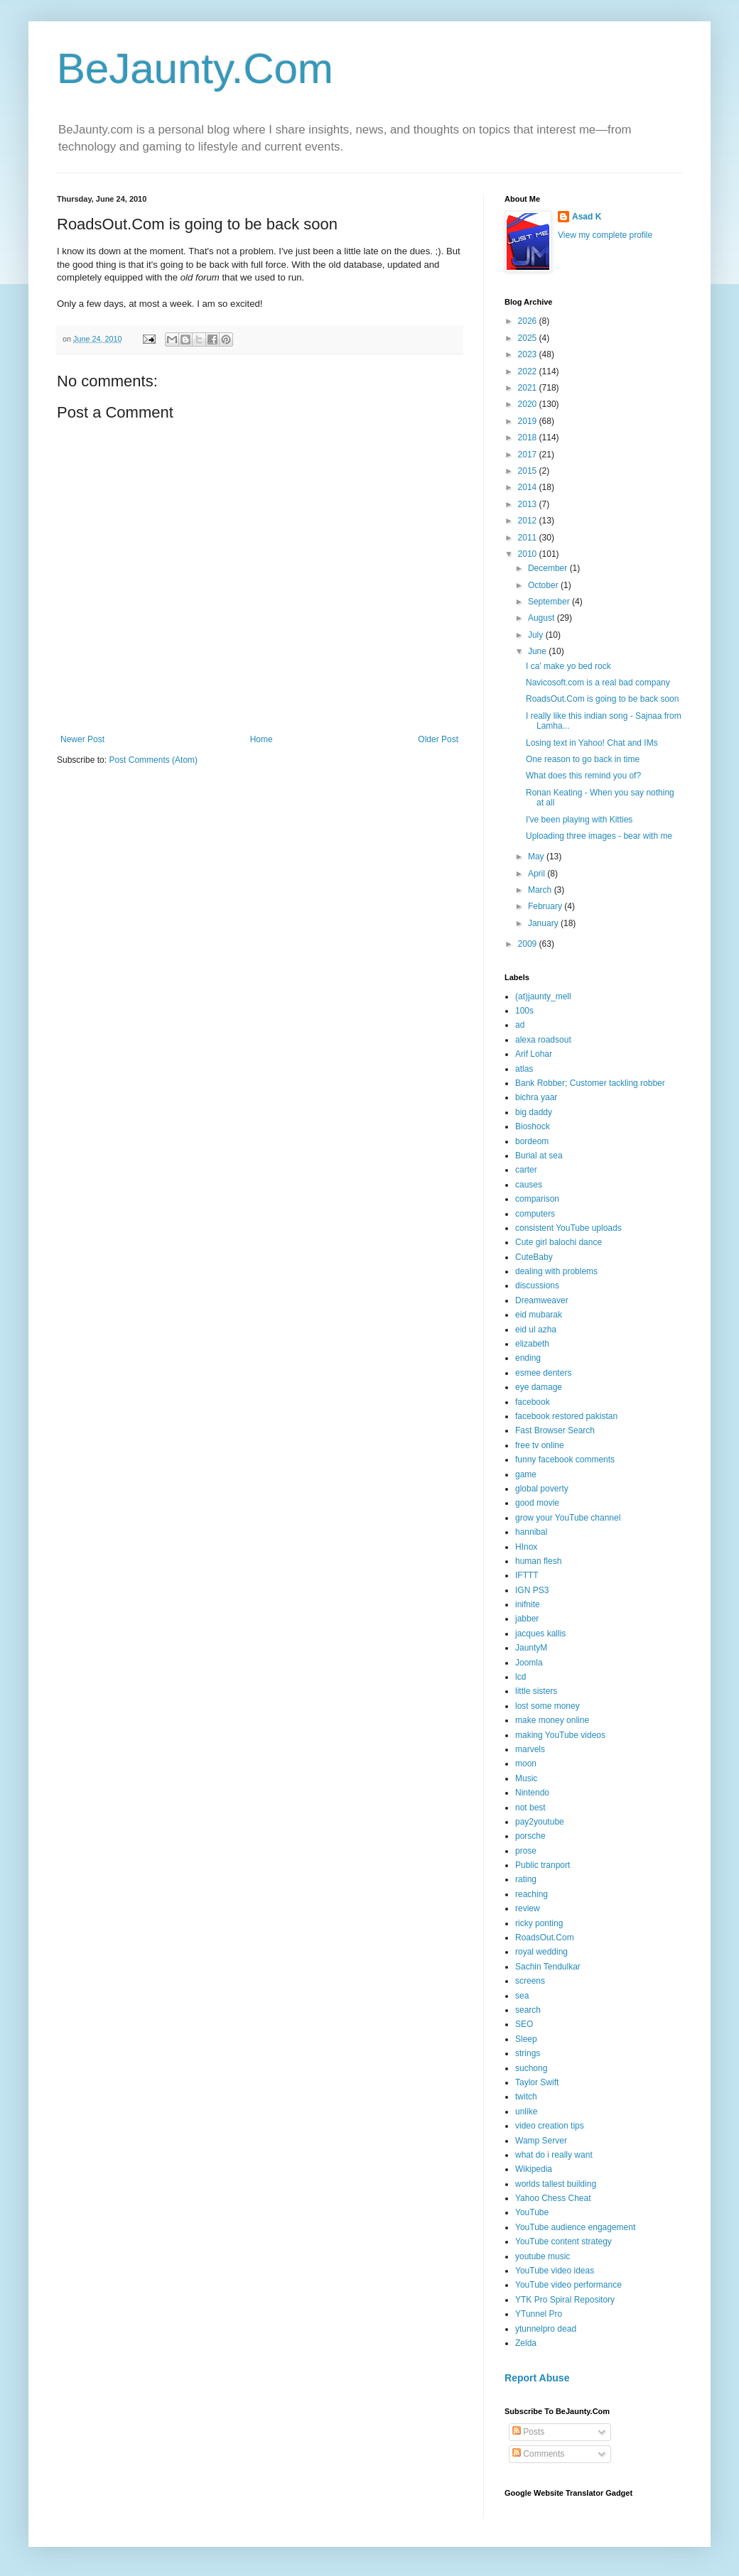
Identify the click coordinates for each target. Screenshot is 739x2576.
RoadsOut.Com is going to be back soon (602, 699)
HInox (526, 1547)
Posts (528, 2432)
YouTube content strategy (563, 2241)
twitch (526, 2097)
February (546, 906)
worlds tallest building (555, 2184)
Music (526, 1778)
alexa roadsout (543, 1040)
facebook (532, 1402)
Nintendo (532, 1793)
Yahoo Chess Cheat (553, 2198)
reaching (531, 1894)
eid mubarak (538, 1315)
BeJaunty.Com (195, 68)
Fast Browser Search (555, 1430)
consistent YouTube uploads (568, 1228)
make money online (552, 1720)
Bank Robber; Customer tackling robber (590, 1083)
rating (525, 1879)
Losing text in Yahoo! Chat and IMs (592, 743)
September (550, 602)
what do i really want (554, 2155)
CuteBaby (534, 1257)
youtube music (542, 2256)
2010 (528, 554)
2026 (528, 321)
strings (527, 2053)
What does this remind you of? (583, 776)
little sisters (536, 1691)
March (541, 890)
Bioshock (532, 1126)
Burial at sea (539, 1156)
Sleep (526, 2039)
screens (530, 1981)
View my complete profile (605, 235)
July (537, 635)
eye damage (538, 1387)
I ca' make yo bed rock (568, 666)
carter (526, 1170)
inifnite (527, 1604)
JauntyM (531, 1648)
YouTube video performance (568, 2285)
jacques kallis (540, 1633)
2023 (528, 354)
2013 (528, 504)
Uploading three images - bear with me (599, 836)
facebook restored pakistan (566, 1416)
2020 (528, 404)
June (538, 651)
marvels (530, 1749)
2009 (528, 944)
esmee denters (543, 1373)
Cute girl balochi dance (558, 1242)
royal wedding (541, 1952)
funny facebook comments (565, 1459)
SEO (524, 2024)
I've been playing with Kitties (579, 820)
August (542, 618)
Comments (538, 2454)
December (549, 568)
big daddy (533, 1112)
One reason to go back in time (583, 759)
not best (530, 1808)
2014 (528, 487)
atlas (524, 1069)
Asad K (586, 217)
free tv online (539, 1445)
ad (519, 1025)
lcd (520, 1677)
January (544, 923)
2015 (528, 471)
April (537, 874)
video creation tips (549, 2126)
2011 (528, 538)
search (528, 2010)
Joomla (529, 1663)
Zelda (525, 2343)
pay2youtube (539, 1822)
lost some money (547, 1706)
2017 (528, 455)
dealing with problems (556, 1271)
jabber (527, 1619)
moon (525, 1763)
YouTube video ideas (554, 2271)
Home (261, 739)
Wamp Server (541, 2141)
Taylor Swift (537, 2082)
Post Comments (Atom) (153, 760)
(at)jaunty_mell (543, 996)
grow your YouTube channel (567, 1518)
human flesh (538, 1561)
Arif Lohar (533, 1054)
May (537, 857)
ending (528, 1358)
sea (522, 1996)
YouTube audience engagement (575, 2227)
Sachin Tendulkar (548, 1967)
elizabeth (532, 1344)
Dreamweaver (541, 1300)
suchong (531, 2068)
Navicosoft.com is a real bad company (598, 683)
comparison (537, 1199)
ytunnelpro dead (545, 2329)
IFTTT (527, 1575)
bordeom (532, 1141)
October (544, 585)
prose (525, 1851)
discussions (537, 1285)
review (527, 1908)
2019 (528, 421)
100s (524, 1011)
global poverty (541, 1489)
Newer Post (82, 739)
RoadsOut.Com (544, 1937)
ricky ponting (539, 1923)
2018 (528, 437)
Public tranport (542, 1865)
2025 (528, 338)
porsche (530, 1836)
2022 (528, 371)
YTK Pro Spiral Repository (565, 2300)
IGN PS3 (532, 1590)
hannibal (531, 1532)
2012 (528, 521)
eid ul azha (535, 1330)
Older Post (438, 739)
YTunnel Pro (538, 2314)
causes (528, 1185)
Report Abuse (537, 2378)
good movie (537, 1503)
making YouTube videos (560, 1735)
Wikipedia (533, 2169)
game (525, 1474)
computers (535, 1214)
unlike (526, 2111)
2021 (528, 388)
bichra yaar (536, 1097)
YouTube (532, 2212)
